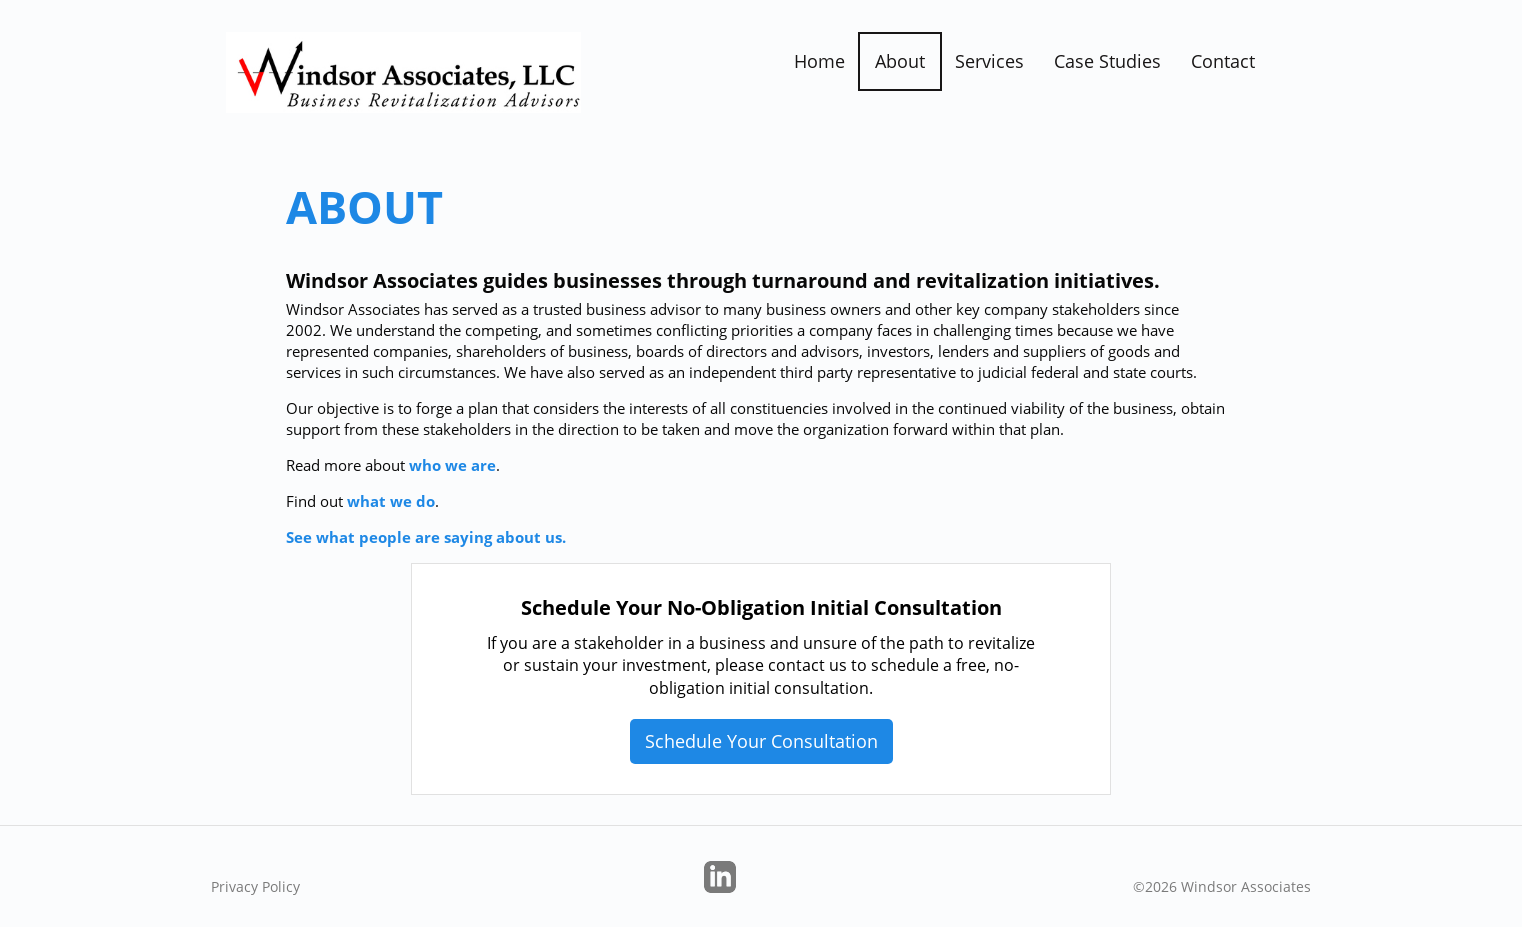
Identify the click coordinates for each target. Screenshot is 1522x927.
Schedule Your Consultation (761, 741)
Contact (1223, 61)
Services (989, 61)
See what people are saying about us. (426, 537)
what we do (391, 501)
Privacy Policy (255, 886)
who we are (452, 465)
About (900, 61)
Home (819, 61)
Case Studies (1107, 61)
